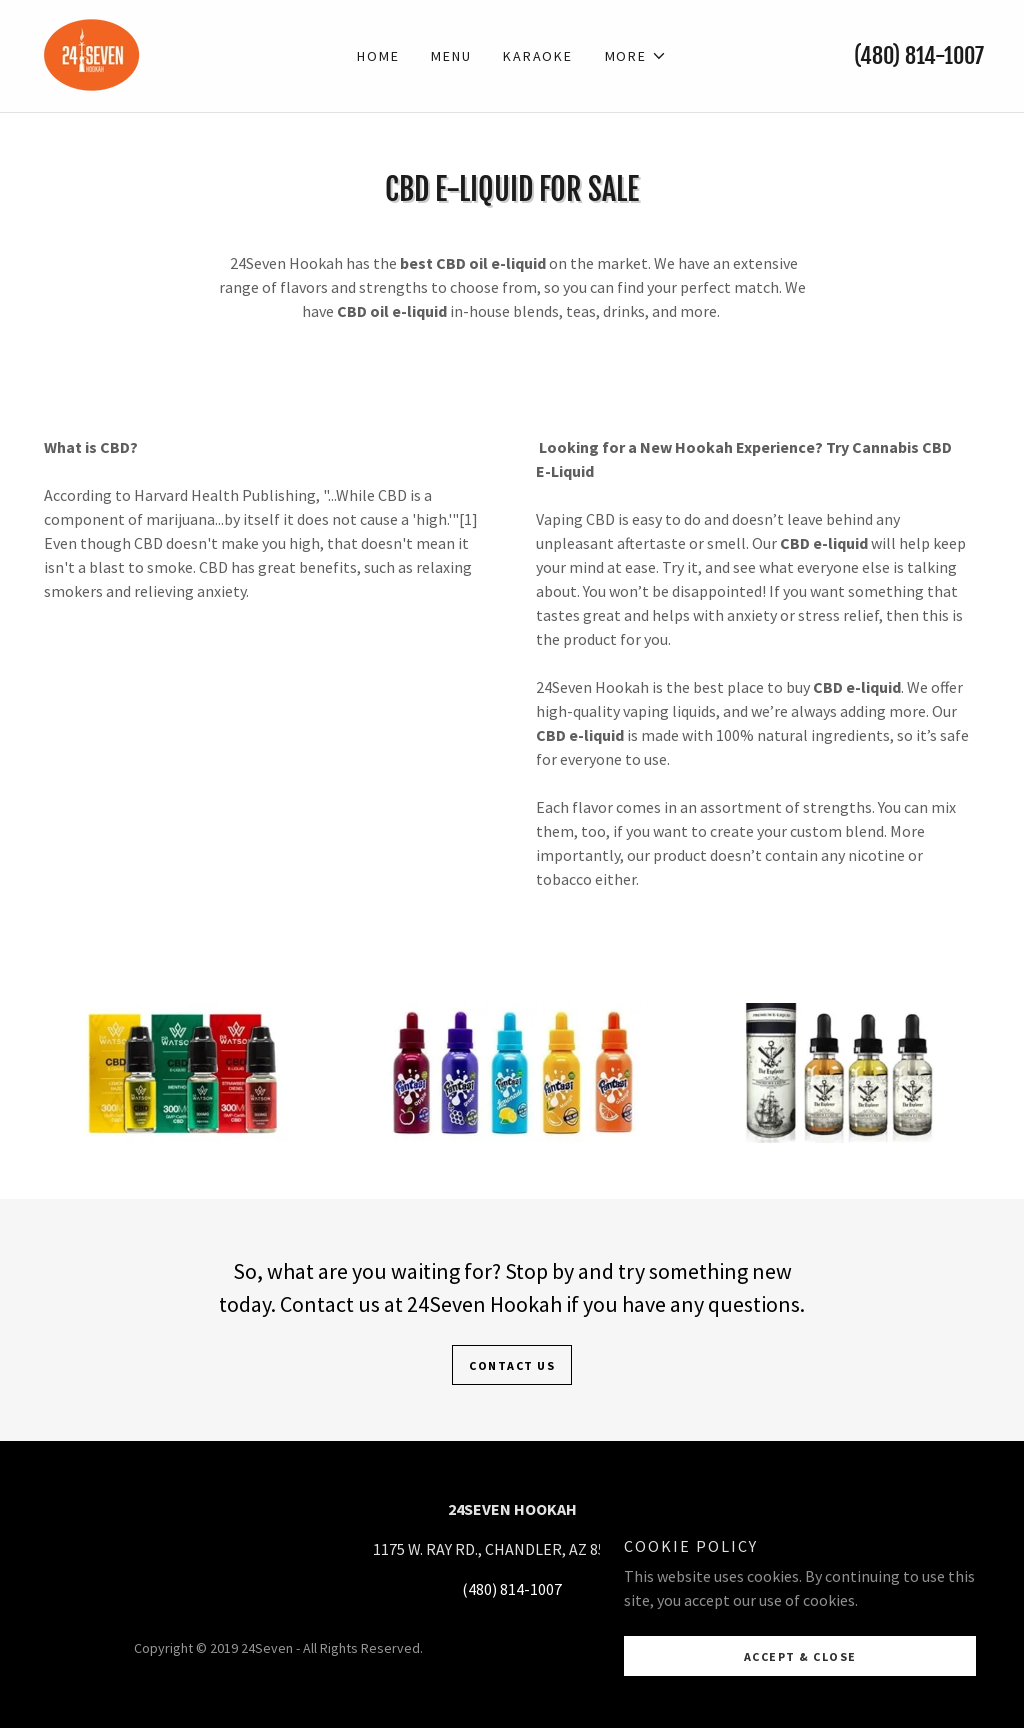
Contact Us (512, 1365)
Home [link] (378, 56)
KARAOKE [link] (537, 56)
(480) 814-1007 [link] (919, 55)
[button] (636, 56)
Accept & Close (800, 1697)
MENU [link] (451, 56)
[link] (92, 54)
